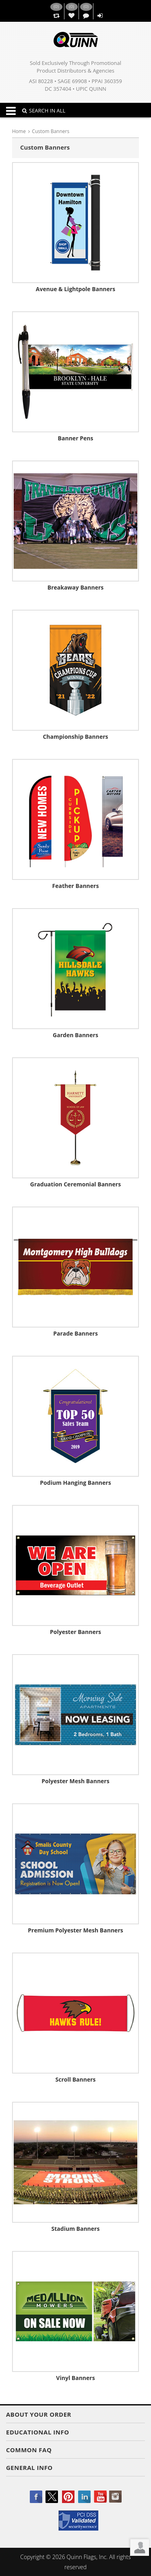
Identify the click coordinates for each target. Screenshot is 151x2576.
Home (19, 131)
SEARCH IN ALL (43, 110)
